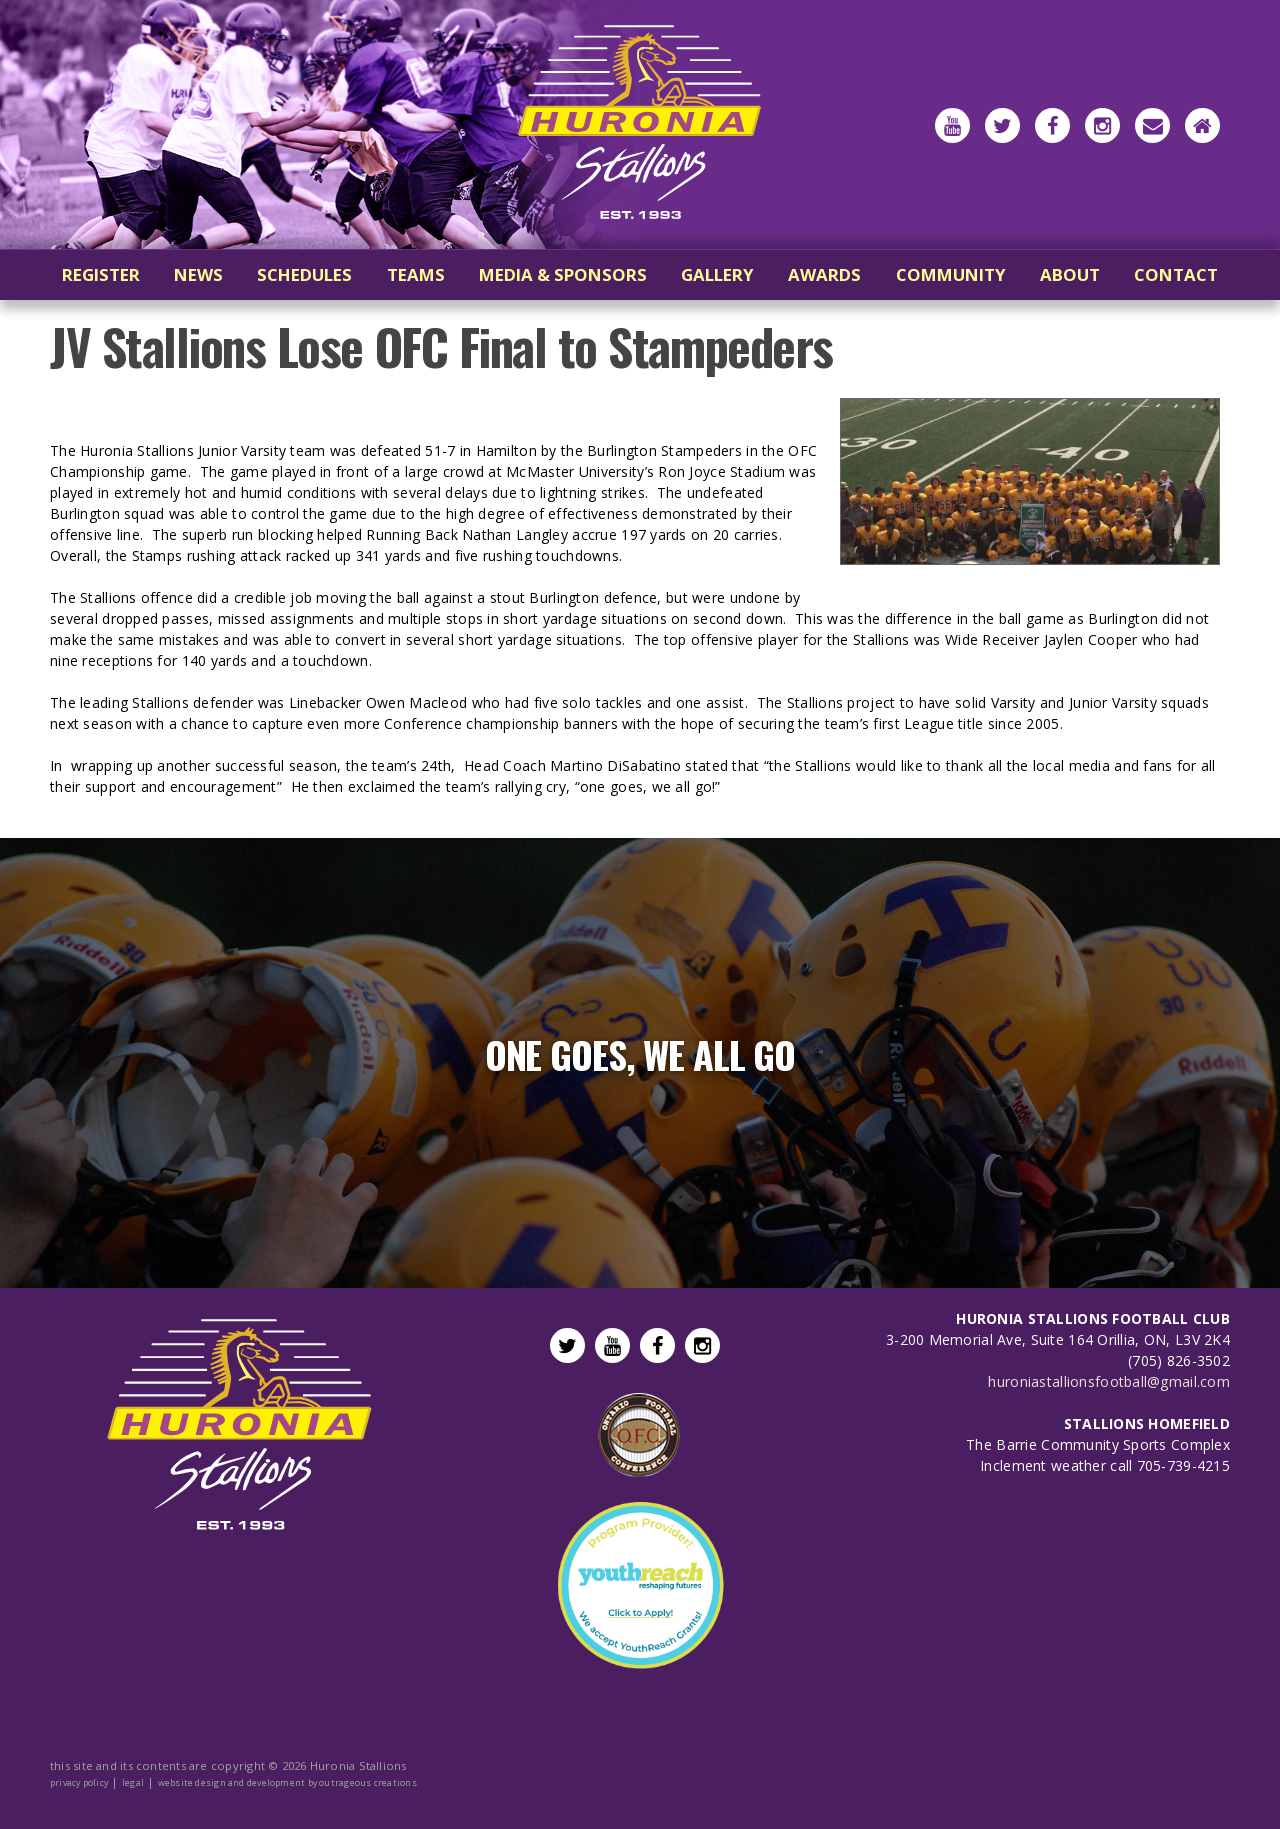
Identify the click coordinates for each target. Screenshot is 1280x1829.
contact (1176, 274)
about (1070, 274)
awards (824, 274)
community (951, 274)
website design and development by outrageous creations (287, 1782)
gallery (717, 274)
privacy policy (79, 1782)
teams (416, 274)
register (101, 274)
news (198, 274)
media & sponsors (563, 274)
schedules (304, 274)
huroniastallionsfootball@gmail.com (1109, 1381)
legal (133, 1782)
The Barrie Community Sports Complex (1098, 1444)
